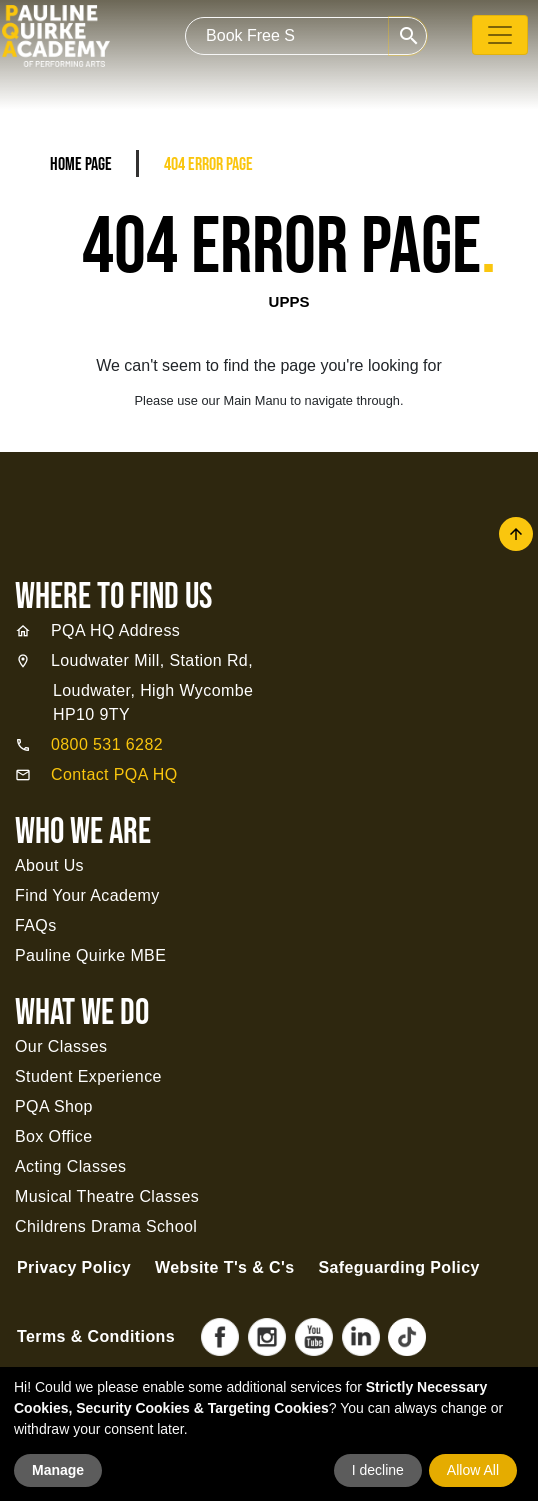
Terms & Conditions (96, 1336)
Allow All (473, 1470)
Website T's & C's (224, 1267)
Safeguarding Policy (398, 1267)
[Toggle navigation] (500, 35)
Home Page (81, 164)
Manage (58, 1470)
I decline (378, 1470)
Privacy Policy (74, 1267)
